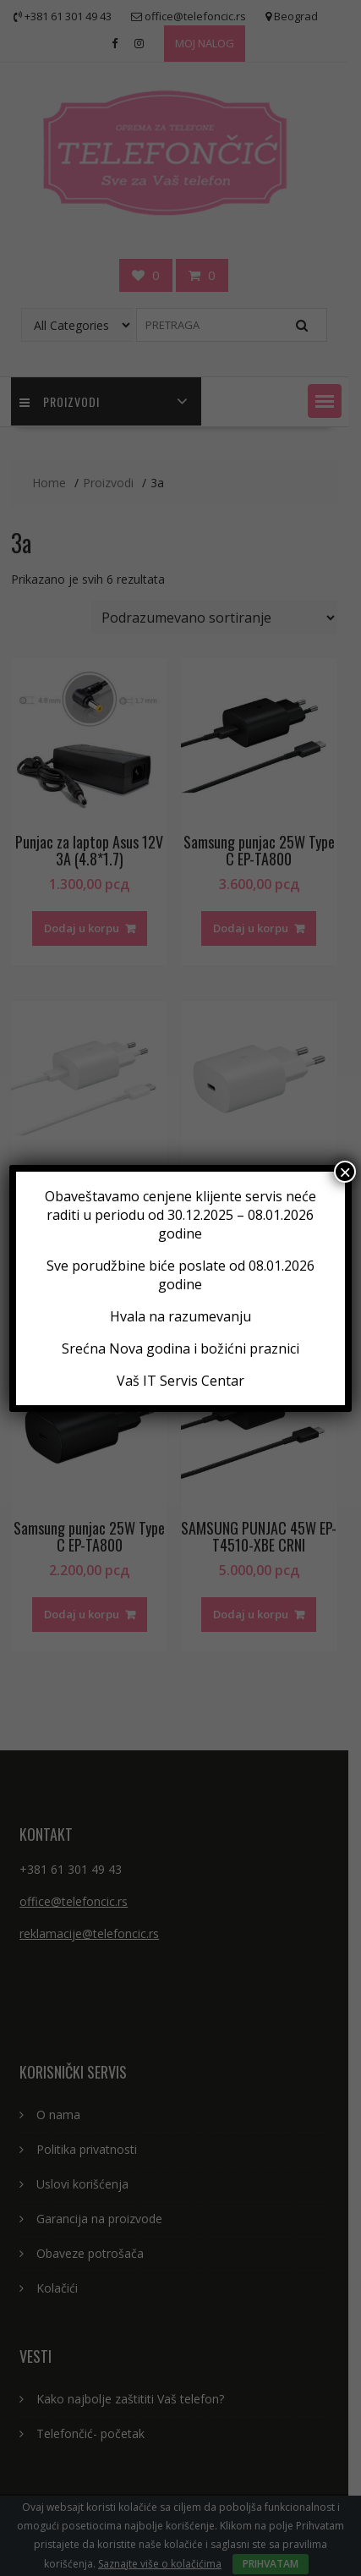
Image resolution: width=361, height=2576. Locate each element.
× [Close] (345, 1172)
